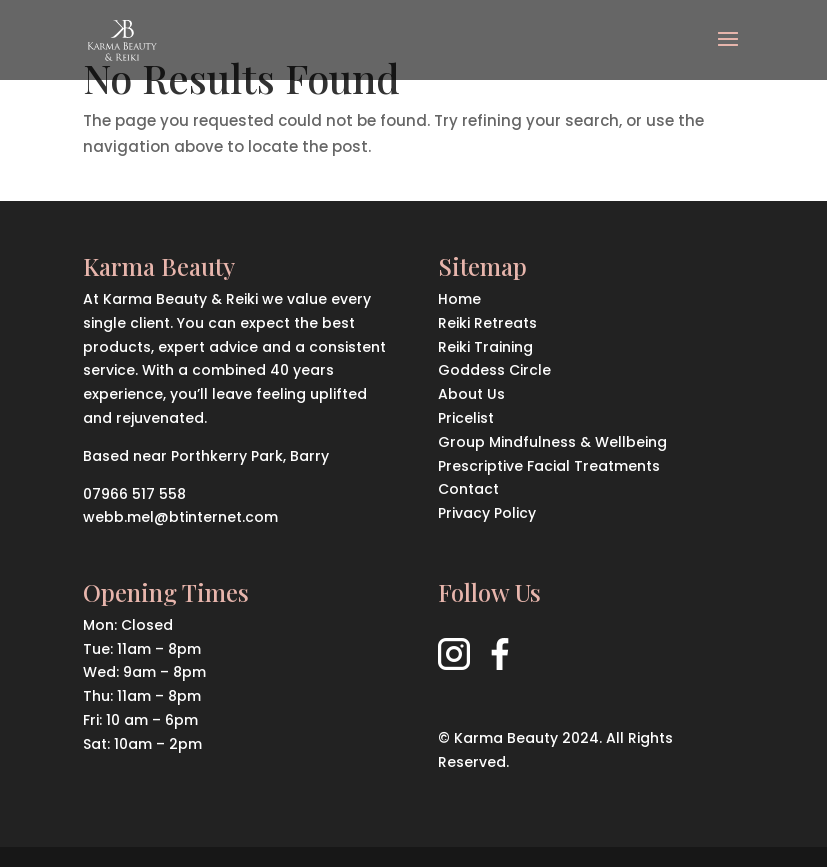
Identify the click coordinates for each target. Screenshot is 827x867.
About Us (471, 394)
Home (459, 299)
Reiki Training (485, 347)
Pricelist (466, 418)
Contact (468, 489)
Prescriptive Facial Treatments (549, 466)
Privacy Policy (487, 513)
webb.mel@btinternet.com (180, 517)
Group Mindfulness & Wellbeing (552, 442)
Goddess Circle (494, 370)
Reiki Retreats (487, 323)
